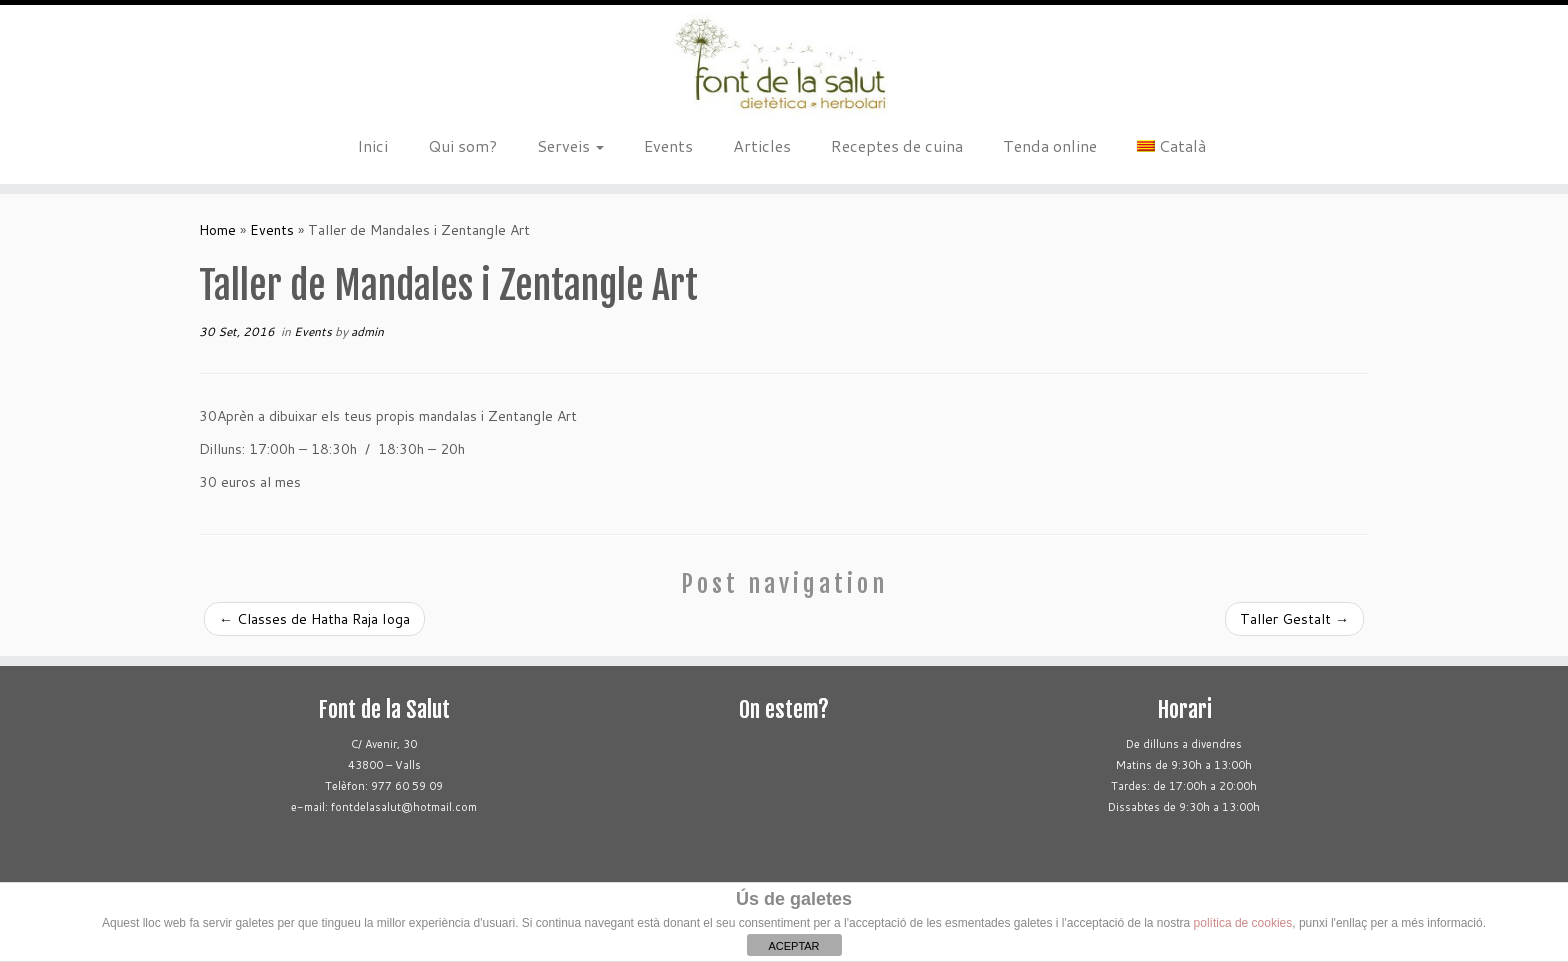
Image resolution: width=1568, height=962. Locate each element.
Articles (762, 145)
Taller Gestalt (1294, 619)
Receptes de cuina (897, 145)
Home (217, 230)
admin (367, 331)
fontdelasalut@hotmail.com (404, 807)
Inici (372, 145)
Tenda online (1050, 145)
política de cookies (1243, 923)
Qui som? (462, 145)
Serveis (570, 145)
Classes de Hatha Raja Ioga (314, 619)
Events (668, 145)
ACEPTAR (793, 946)
